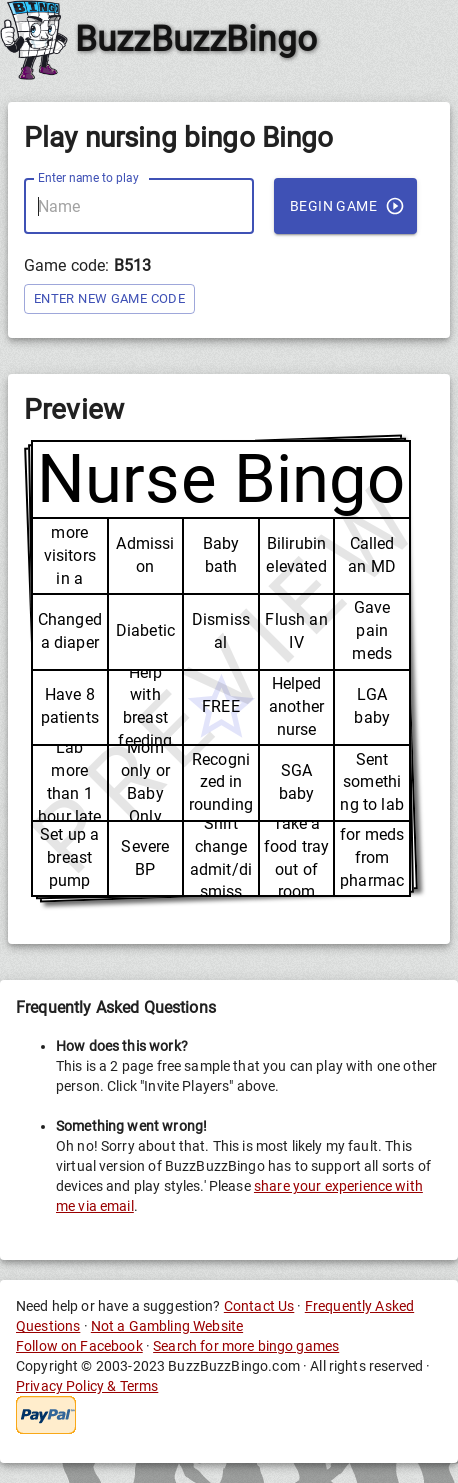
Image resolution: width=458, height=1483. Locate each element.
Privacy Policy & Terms (87, 1386)
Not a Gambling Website (167, 1326)
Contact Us (259, 1306)
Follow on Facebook (79, 1346)
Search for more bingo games (246, 1346)
